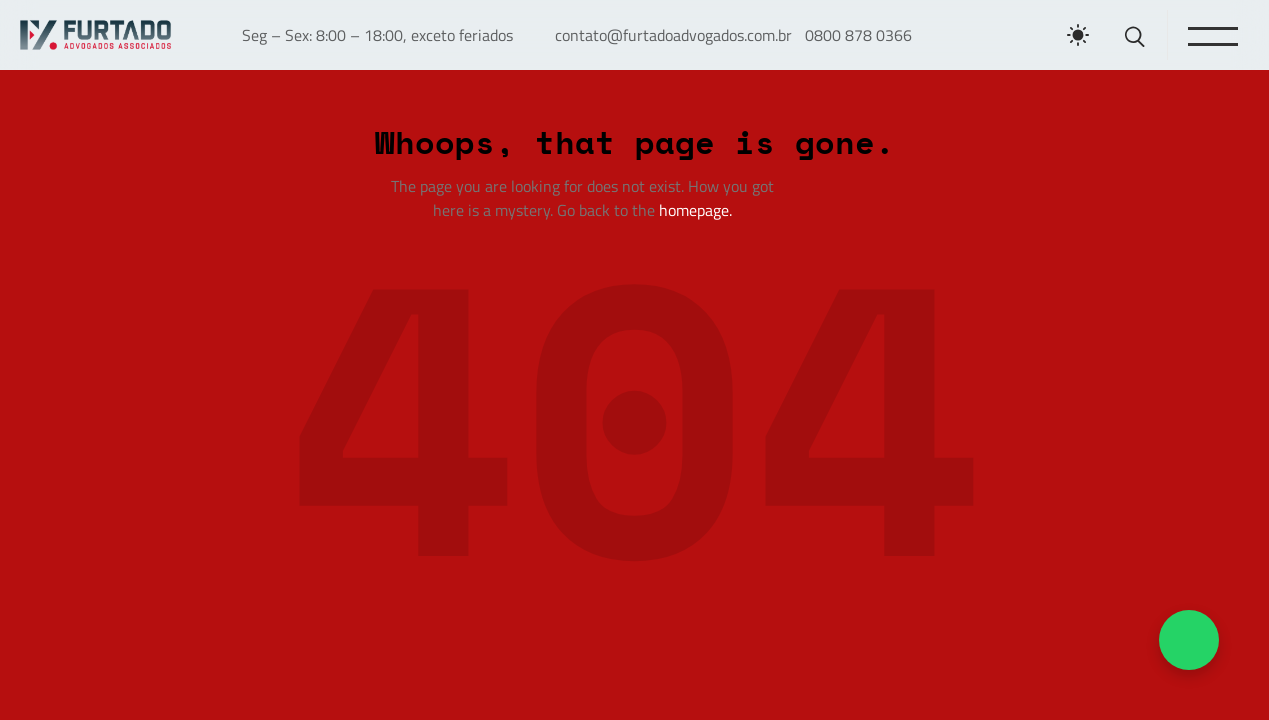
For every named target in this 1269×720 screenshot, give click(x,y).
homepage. (695, 210)
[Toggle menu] (1212, 35)
